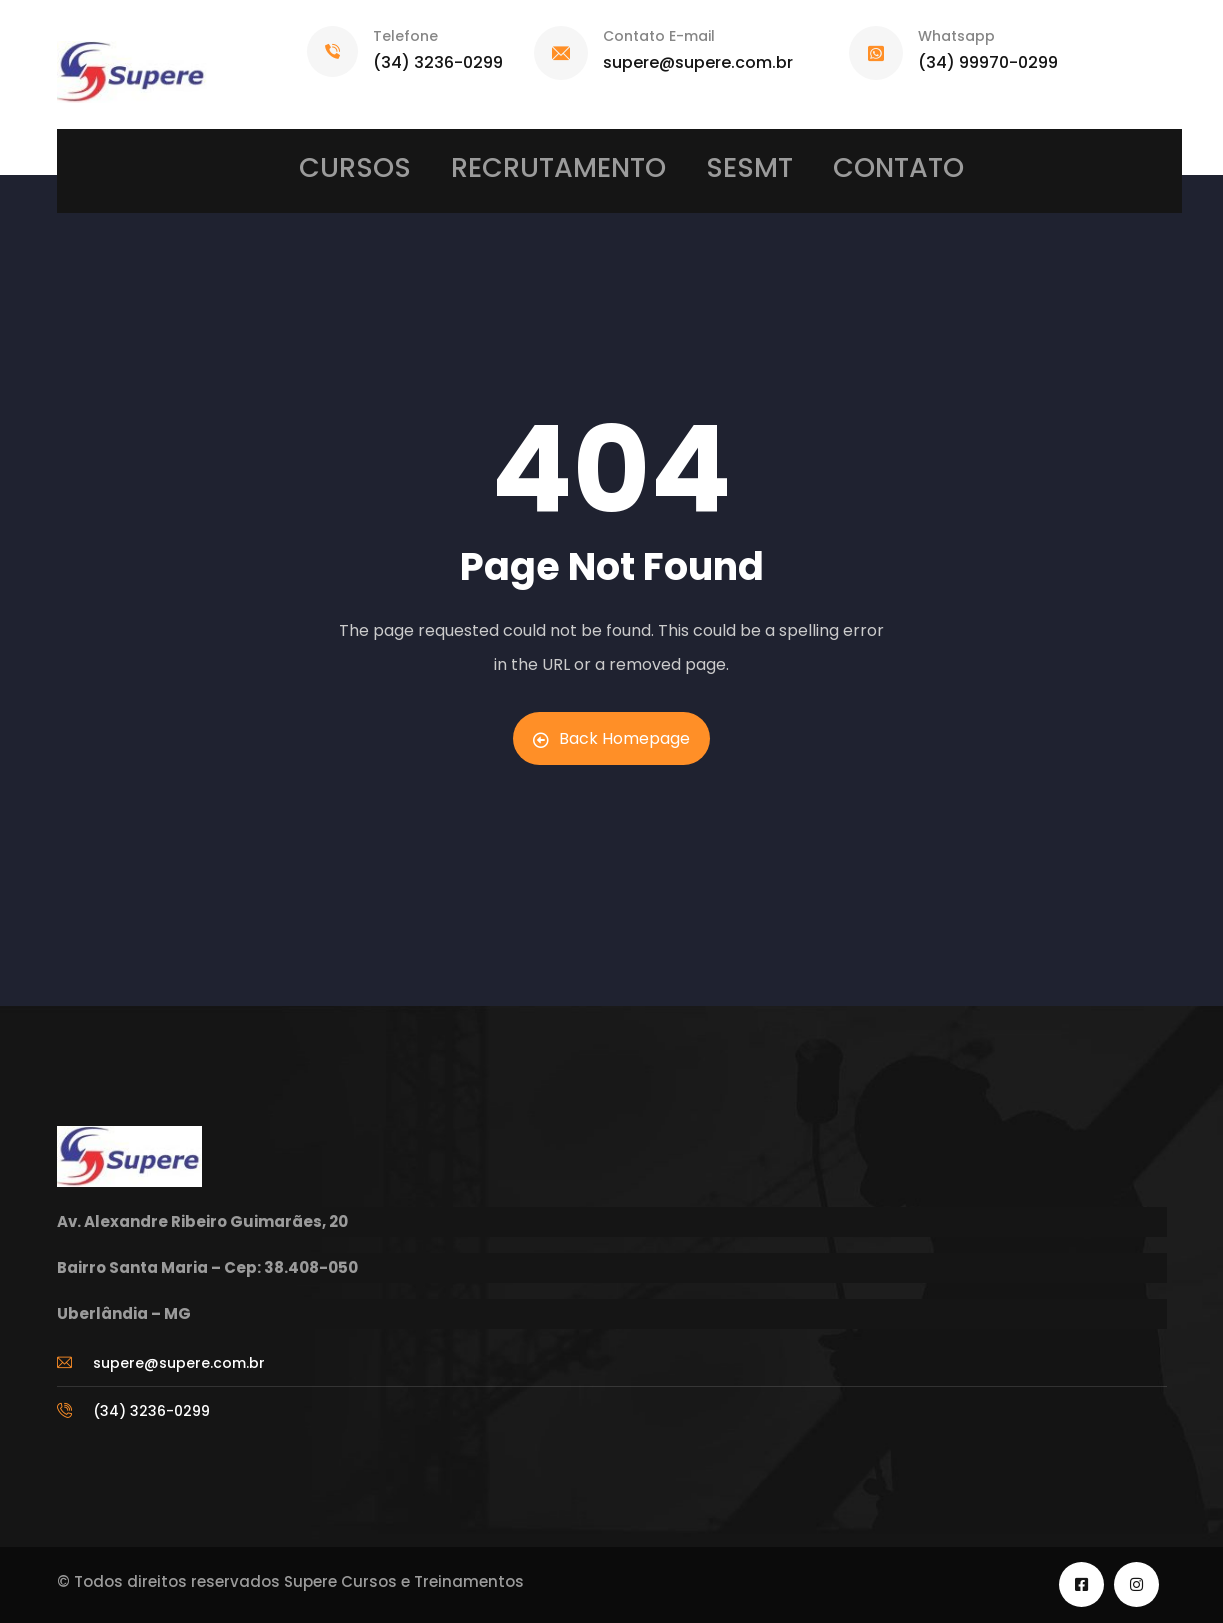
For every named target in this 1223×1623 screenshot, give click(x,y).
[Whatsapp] (876, 53)
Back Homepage (611, 738)
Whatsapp (956, 36)
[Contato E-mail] (561, 53)
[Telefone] (332, 51)
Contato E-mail (659, 36)
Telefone (405, 36)
